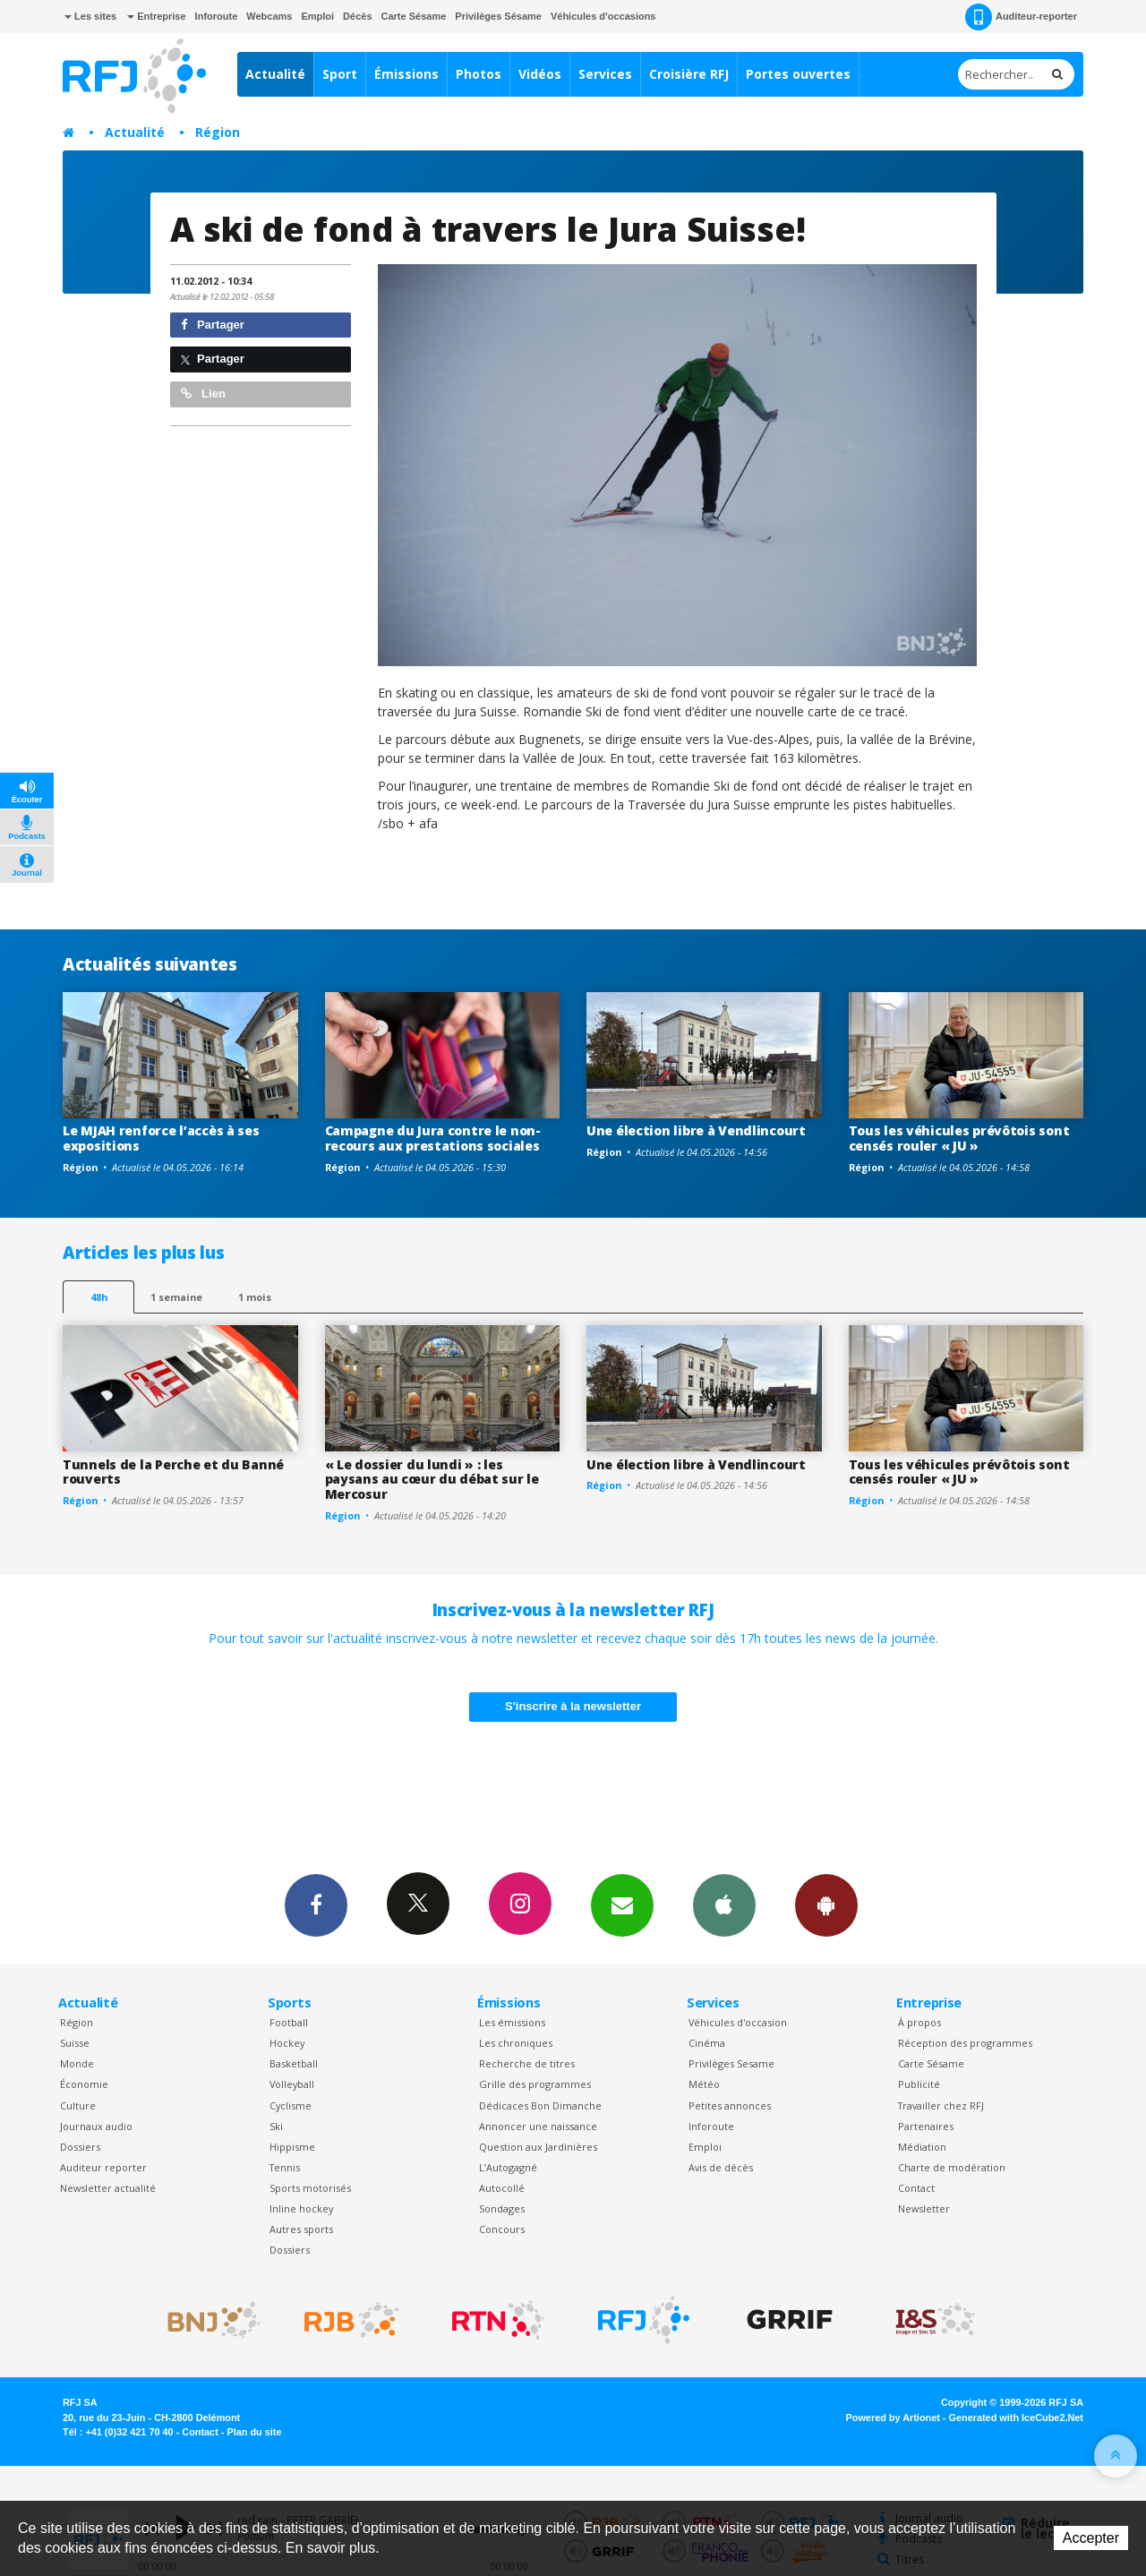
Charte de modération (951, 2167)
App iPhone (724, 1904)
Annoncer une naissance (538, 2126)
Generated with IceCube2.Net (1016, 2417)
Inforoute (216, 16)
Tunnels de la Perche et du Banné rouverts (173, 1472)
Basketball (293, 2063)
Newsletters (622, 1904)
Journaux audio (96, 2126)
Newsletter (924, 2208)
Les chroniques (515, 2043)
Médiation (922, 2146)
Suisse (75, 2043)
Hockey (286, 2043)
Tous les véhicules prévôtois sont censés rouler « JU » (959, 1138)
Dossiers (80, 2146)
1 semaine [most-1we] (176, 1297)
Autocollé (502, 2188)
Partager (212, 324)
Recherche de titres (527, 2063)
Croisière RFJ (689, 73)
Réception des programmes (965, 2043)
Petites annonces (729, 2105)
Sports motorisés (310, 2188)
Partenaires (926, 2126)
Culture (78, 2105)
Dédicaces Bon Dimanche (540, 2105)
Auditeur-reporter (1021, 17)
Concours (502, 2229)
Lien (203, 393)
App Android (826, 1904)
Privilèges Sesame (731, 2063)
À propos (919, 2022)
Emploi (317, 16)
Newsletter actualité (108, 2188)
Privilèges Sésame (498, 16)
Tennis (284, 2167)
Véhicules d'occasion (737, 2022)
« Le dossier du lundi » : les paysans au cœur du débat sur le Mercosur (432, 1479)
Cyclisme (290, 2105)
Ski (276, 2126)
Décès (357, 16)
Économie (84, 2084)
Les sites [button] (90, 16)
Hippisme (292, 2146)
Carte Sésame (414, 16)
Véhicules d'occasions (603, 16)
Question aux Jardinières (538, 2146)
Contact (916, 2188)
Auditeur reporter (103, 2167)
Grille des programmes (535, 2084)
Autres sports (301, 2229)
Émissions (406, 73)
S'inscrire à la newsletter (573, 1706)
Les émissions (512, 2022)
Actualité (275, 73)
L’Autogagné (508, 2167)
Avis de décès (720, 2167)
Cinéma (706, 2043)
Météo (704, 2084)
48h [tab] (98, 1297)
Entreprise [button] (156, 16)
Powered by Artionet (893, 2417)
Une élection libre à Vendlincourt (696, 1130)
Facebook (316, 1904)
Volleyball (291, 2084)
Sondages (502, 2208)
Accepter (1091, 2538)
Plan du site (254, 2431)
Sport (339, 73)
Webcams (269, 16)
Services (605, 73)
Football (288, 2022)
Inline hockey (301, 2208)
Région (217, 132)
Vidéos (539, 73)
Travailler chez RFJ (941, 2105)
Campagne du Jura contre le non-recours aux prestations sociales (433, 1138)
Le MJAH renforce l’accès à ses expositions (161, 1138)
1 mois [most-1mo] (254, 1297)
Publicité (919, 2084)
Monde (77, 2063)
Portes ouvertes (798, 73)
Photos (478, 73)
